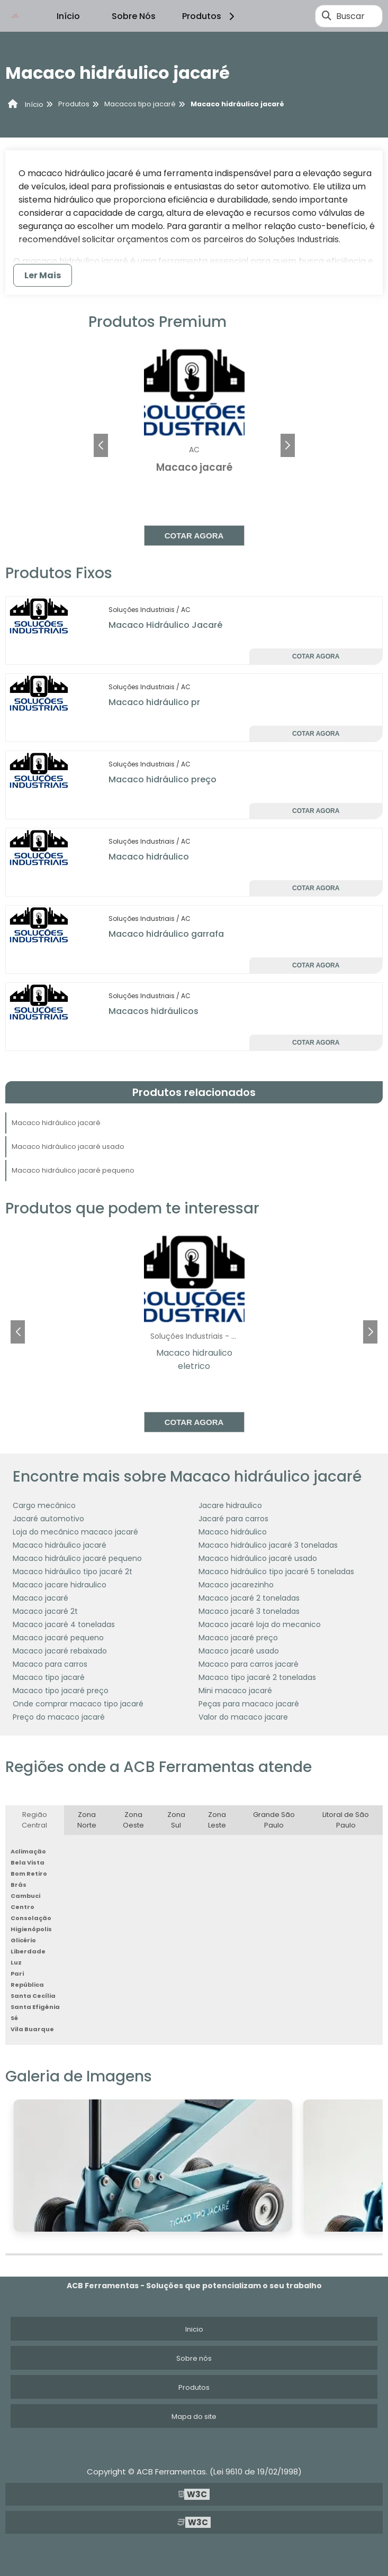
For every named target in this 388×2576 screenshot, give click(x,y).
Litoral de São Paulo (345, 1820)
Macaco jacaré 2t (45, 1611)
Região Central (34, 1820)
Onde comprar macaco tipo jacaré (78, 1703)
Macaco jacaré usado (238, 1651)
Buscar (350, 16)
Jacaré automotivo (48, 1518)
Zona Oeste (133, 1820)
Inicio (194, 2329)
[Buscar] (326, 16)
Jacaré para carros (233, 1518)
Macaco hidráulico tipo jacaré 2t (72, 1571)
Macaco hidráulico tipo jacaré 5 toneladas (276, 1571)
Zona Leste (217, 1820)
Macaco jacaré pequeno (58, 1637)
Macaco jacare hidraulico (59, 1584)
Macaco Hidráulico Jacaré (165, 625)
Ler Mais (42, 275)
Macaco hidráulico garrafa (166, 934)
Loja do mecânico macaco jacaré (75, 1532)
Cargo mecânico (44, 1505)
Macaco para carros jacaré (248, 1664)
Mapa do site (194, 2416)
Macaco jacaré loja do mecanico (259, 1624)
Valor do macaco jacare (243, 1717)
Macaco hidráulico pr (154, 702)
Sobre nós (194, 2358)
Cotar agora (194, 535)
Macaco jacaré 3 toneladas (249, 1611)
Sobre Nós (134, 16)
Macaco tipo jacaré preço (61, 1690)
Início (68, 16)
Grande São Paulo (274, 1820)
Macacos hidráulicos (153, 1011)
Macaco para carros (50, 1664)
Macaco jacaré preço (238, 1637)
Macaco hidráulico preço (162, 779)
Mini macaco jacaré (235, 1690)
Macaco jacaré (40, 1598)
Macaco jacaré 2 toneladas (249, 1598)
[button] (288, 445)
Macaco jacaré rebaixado (60, 1651)
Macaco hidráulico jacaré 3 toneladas (268, 1545)
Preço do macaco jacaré (59, 1717)
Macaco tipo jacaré (49, 1677)
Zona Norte (86, 1820)
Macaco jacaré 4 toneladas (64, 1624)
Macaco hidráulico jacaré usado (68, 1146)
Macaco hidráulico (149, 857)
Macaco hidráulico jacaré (56, 1123)
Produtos (210, 16)
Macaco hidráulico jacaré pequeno (73, 1170)
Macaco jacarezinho (236, 1584)
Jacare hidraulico (230, 1505)
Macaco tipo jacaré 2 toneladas (257, 1677)
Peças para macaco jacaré (248, 1703)
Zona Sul (176, 1820)
